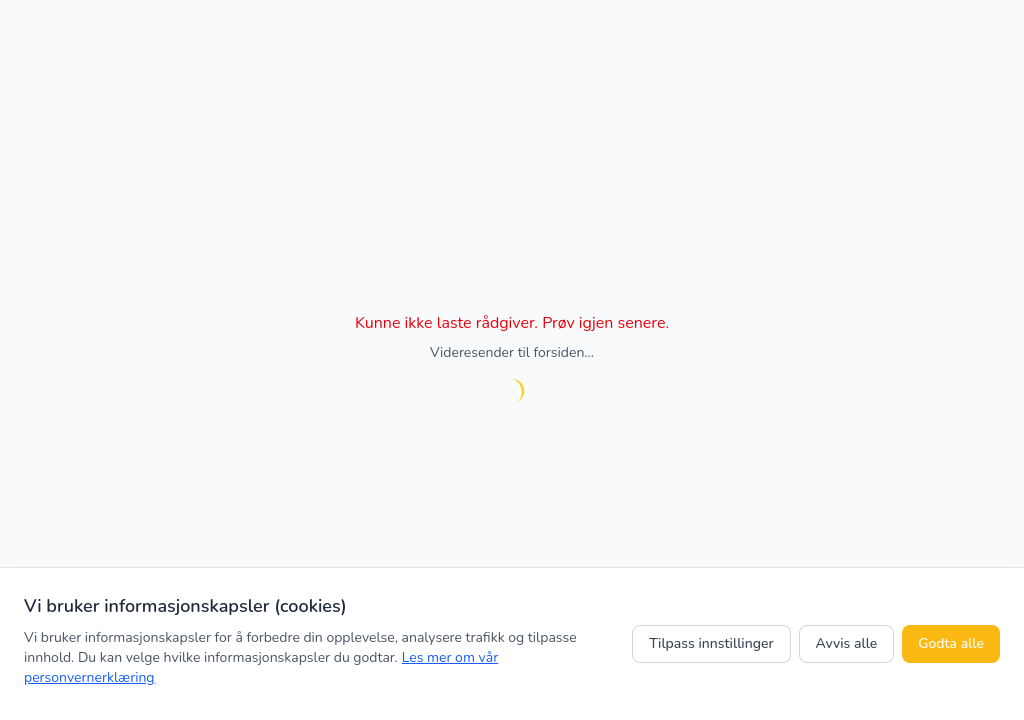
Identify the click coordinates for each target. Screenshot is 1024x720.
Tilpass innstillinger (711, 643)
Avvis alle (847, 643)
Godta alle (951, 643)
